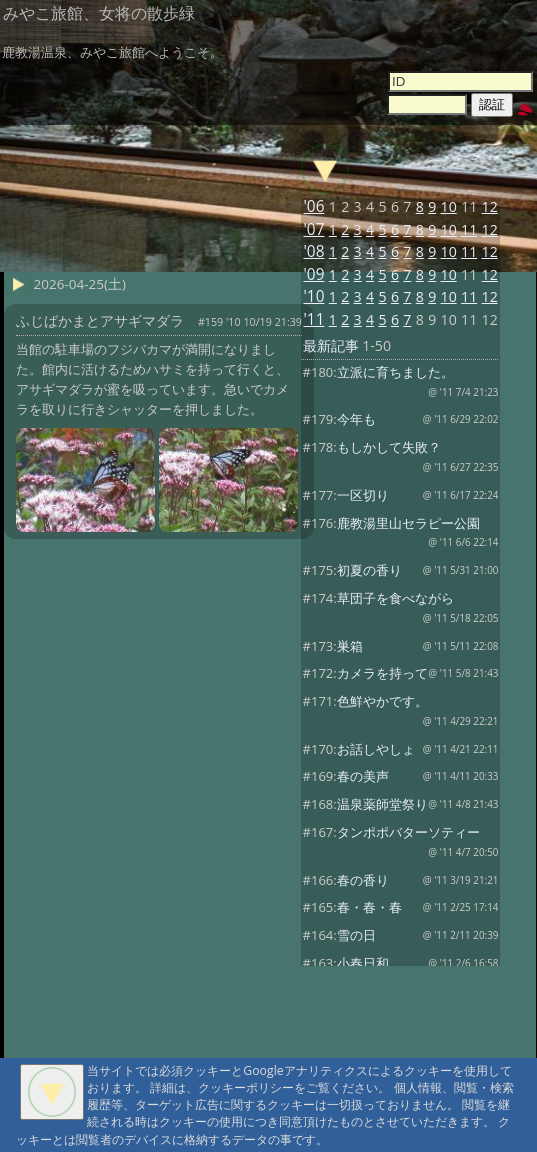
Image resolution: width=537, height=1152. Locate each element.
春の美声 (363, 776)
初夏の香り (369, 570)
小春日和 (363, 963)
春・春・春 (369, 907)
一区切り (363, 495)
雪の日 (356, 935)
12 (490, 206)
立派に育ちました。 (395, 372)
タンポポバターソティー (408, 832)
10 (449, 206)
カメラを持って (382, 673)
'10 (313, 296)
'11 (313, 319)
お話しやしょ (376, 749)
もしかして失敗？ (389, 447)
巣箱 (350, 646)
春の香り (363, 880)
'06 (313, 206)
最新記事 (331, 345)
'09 (313, 274)
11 (469, 229)
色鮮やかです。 (382, 701)
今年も (356, 419)
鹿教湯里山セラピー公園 (408, 523)
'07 (313, 229)
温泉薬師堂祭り (382, 804)
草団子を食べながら (395, 598)
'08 (313, 251)
